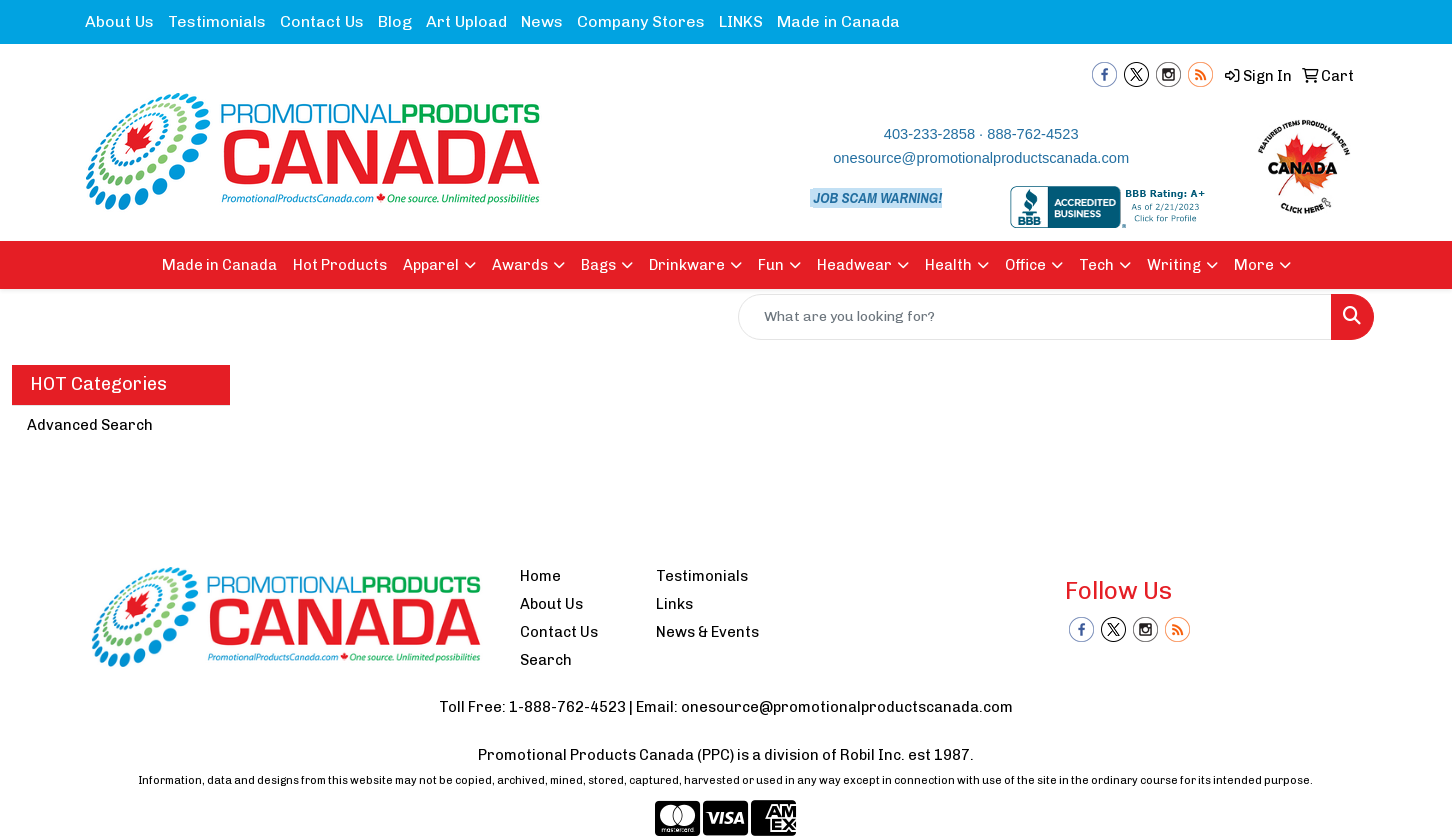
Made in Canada (838, 21)
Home (540, 576)
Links (674, 604)
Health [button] (948, 265)
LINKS (741, 21)
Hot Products (340, 265)
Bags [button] (598, 265)
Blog (395, 21)
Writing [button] (1174, 265)
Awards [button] (520, 265)
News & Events (707, 632)
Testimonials (217, 21)
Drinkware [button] (687, 265)
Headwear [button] (854, 265)
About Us (119, 21)
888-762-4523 (1032, 134)
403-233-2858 (929, 134)
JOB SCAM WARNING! (877, 198)
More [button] (1254, 265)
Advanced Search (90, 425)
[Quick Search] (1035, 317)
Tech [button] (1096, 265)
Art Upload (466, 21)
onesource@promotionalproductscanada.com (981, 158)
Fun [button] (771, 265)
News (542, 21)
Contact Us (322, 21)
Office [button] (1025, 265)
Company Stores (641, 21)
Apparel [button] (431, 265)
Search (546, 660)
